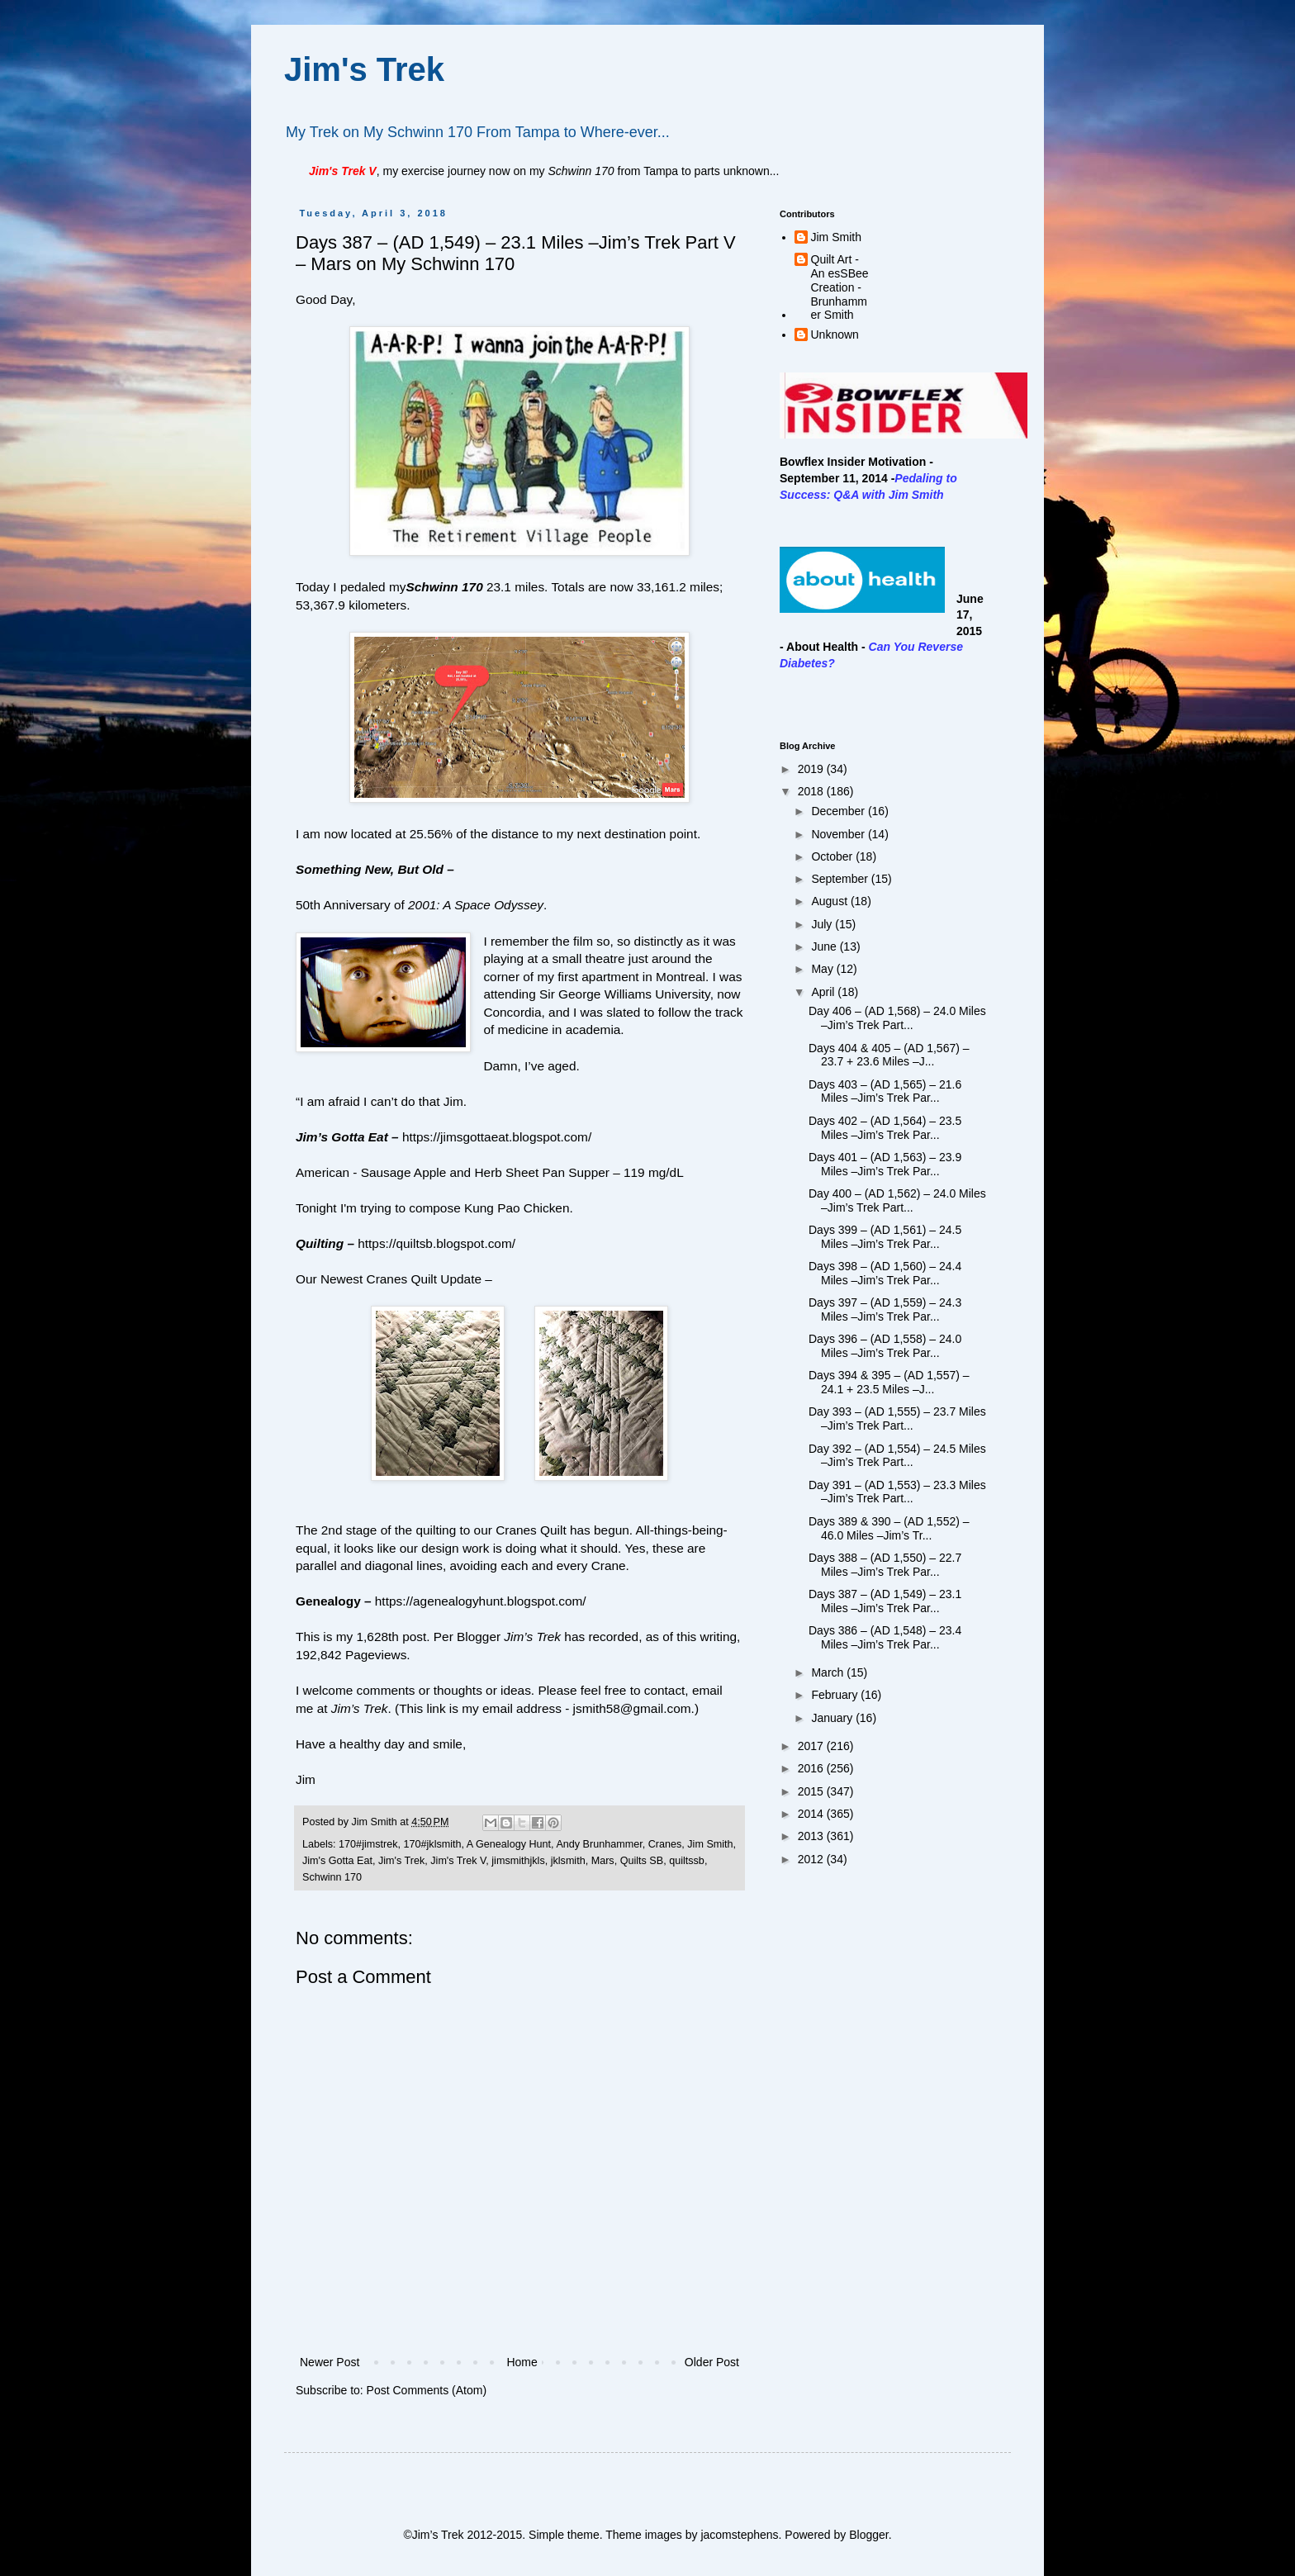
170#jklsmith (433, 1844)
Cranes (665, 1844)
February (836, 1694)
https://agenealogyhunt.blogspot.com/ (480, 1601)
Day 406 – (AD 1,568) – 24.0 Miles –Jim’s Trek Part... (897, 1018)
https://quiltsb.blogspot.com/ (436, 1243)
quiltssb (686, 1861)
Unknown (835, 334)
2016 (812, 1768)
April (824, 992)
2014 (812, 1813)
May (823, 968)
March (829, 1672)
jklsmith (568, 1861)
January (833, 1717)
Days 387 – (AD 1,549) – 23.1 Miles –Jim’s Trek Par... (885, 1601)
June (825, 946)
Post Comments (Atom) (426, 2390)
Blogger (868, 2534)
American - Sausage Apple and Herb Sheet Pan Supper (453, 1172)
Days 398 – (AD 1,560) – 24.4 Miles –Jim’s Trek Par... (885, 1273)
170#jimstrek (368, 1844)
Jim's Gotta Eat (337, 1861)
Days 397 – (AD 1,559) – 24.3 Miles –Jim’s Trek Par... (885, 1309)
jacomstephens (739, 2534)
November (839, 834)
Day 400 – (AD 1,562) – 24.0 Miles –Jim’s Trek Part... (897, 1200)
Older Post (712, 2362)
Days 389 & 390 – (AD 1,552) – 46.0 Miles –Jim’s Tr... (889, 1528)
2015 (812, 1791)
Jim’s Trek (359, 1708)
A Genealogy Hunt (509, 1844)
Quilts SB (642, 1861)
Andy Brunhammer (599, 1844)
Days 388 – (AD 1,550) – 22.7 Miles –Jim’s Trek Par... (885, 1564)
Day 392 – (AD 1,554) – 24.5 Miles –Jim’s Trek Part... (897, 1455)
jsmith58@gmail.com (632, 1708)
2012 (812, 1859)
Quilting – (325, 1243)
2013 (812, 1836)
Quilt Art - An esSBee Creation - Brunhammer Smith (840, 287)
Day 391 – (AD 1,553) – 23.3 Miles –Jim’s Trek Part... (897, 1492)
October (833, 856)
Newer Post (329, 2362)
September (840, 878)
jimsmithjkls (517, 1861)
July (823, 924)
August (830, 901)
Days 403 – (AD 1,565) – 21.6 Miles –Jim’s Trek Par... (885, 1091)
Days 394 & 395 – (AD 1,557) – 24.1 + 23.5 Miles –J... (889, 1382)
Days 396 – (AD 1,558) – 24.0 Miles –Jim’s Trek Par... (885, 1345)
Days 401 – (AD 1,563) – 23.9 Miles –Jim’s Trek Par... (885, 1164)
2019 (812, 769)
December (839, 811)
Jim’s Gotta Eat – (347, 1137)
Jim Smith (710, 1844)
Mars (602, 1861)
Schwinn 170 (444, 587)
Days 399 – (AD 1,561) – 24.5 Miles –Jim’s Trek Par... (885, 1236)
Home (521, 2362)
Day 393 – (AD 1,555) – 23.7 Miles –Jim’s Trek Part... (897, 1418)
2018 (812, 791)
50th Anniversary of (419, 905)
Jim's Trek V (458, 1861)
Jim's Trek (364, 69)
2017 (812, 1746)
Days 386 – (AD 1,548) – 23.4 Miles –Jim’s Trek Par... (885, 1637)
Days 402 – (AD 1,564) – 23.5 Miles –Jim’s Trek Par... (885, 1127)
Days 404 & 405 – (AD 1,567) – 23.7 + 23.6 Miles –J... (889, 1055)
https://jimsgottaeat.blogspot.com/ (496, 1137)
